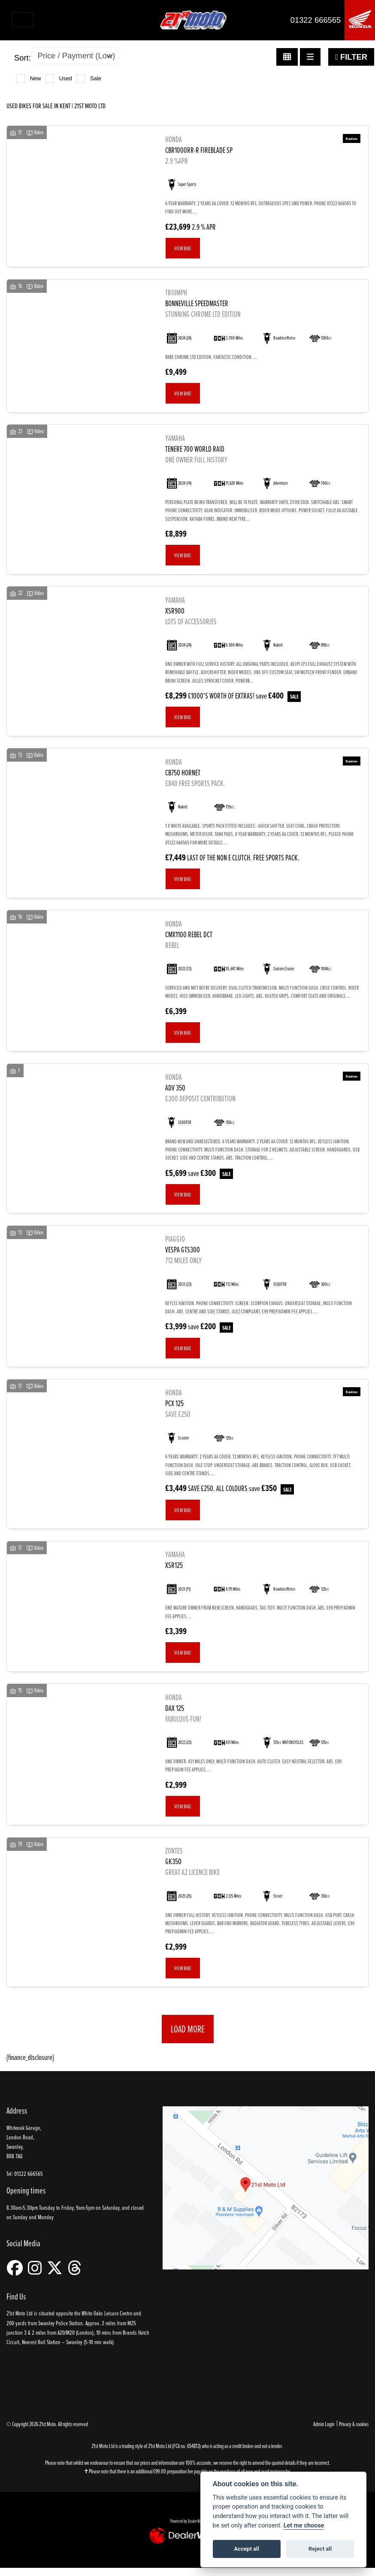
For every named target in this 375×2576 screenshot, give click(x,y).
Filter (351, 56)
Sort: (22, 57)
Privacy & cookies (354, 2424)
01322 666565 (315, 19)
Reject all (320, 2549)
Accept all (246, 2549)
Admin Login (323, 2424)
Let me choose (304, 2525)
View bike (182, 248)
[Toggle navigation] (23, 19)
